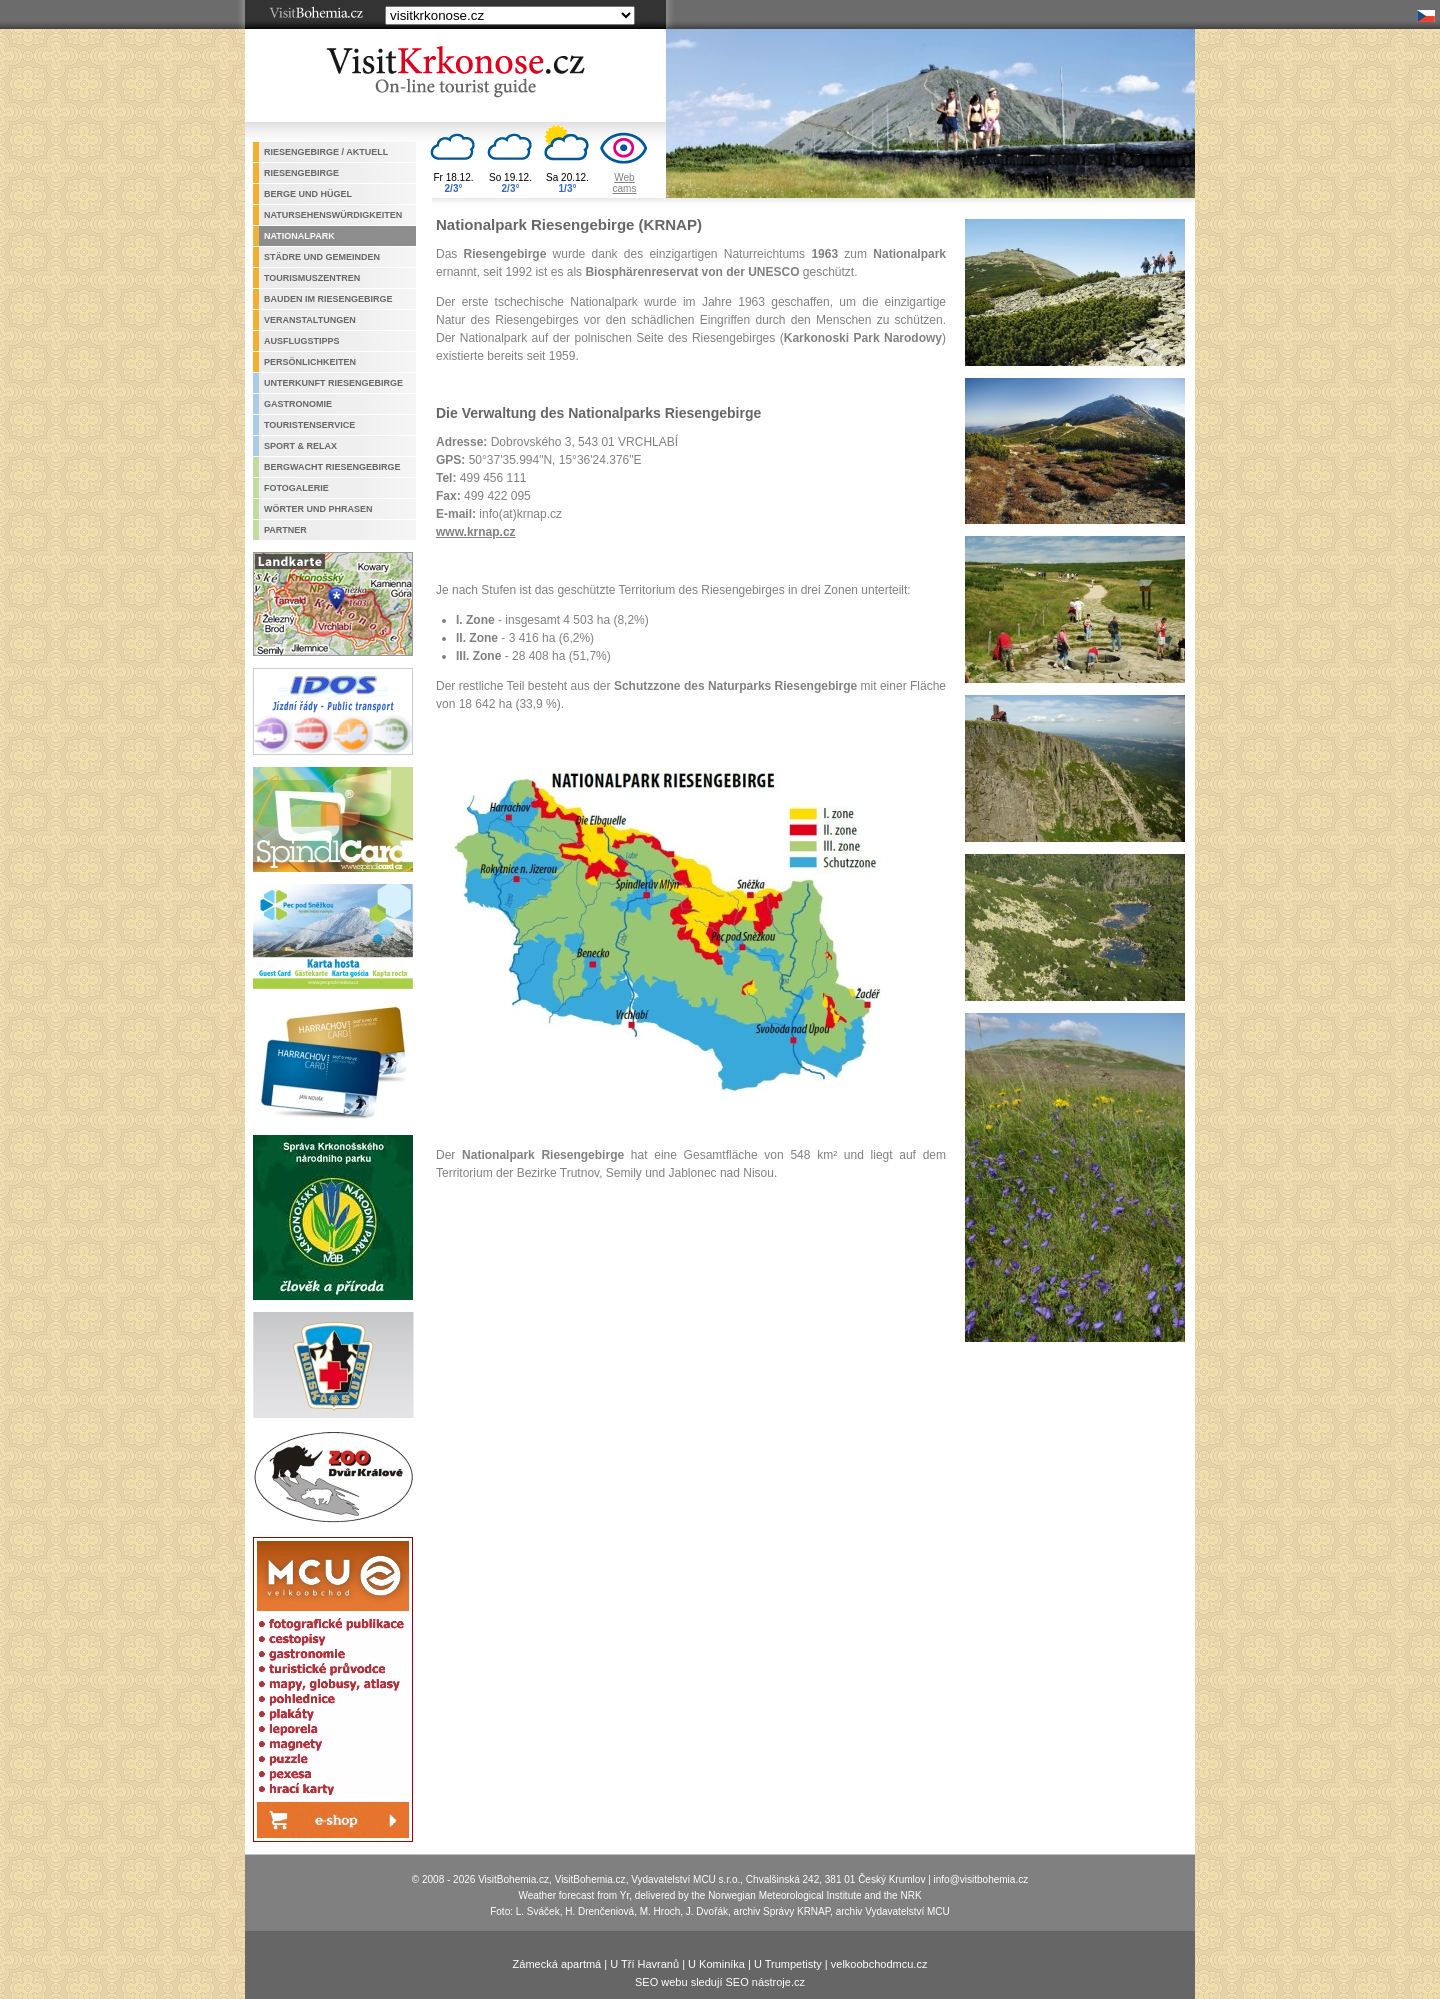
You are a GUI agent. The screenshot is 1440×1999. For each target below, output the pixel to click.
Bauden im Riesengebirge (328, 299)
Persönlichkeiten (310, 362)
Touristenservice (309, 425)
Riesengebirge (301, 173)
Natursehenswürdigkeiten (333, 215)
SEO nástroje (758, 1982)
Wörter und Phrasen (318, 509)
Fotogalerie (296, 488)
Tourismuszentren (312, 278)
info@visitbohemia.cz (981, 1879)
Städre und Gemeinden (322, 257)
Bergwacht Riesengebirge (332, 467)
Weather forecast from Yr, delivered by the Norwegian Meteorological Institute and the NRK (719, 1895)
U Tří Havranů (644, 1964)
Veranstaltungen (310, 320)
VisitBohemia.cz (590, 1879)
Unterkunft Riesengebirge (333, 383)
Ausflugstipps (302, 341)
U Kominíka (716, 1964)
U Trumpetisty (788, 1964)
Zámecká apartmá (557, 1964)
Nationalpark (299, 236)
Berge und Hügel (308, 194)
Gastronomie (298, 404)
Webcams (625, 183)
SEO (646, 1982)
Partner (285, 530)
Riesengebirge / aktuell (326, 152)
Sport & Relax (300, 446)
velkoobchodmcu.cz (879, 1964)
